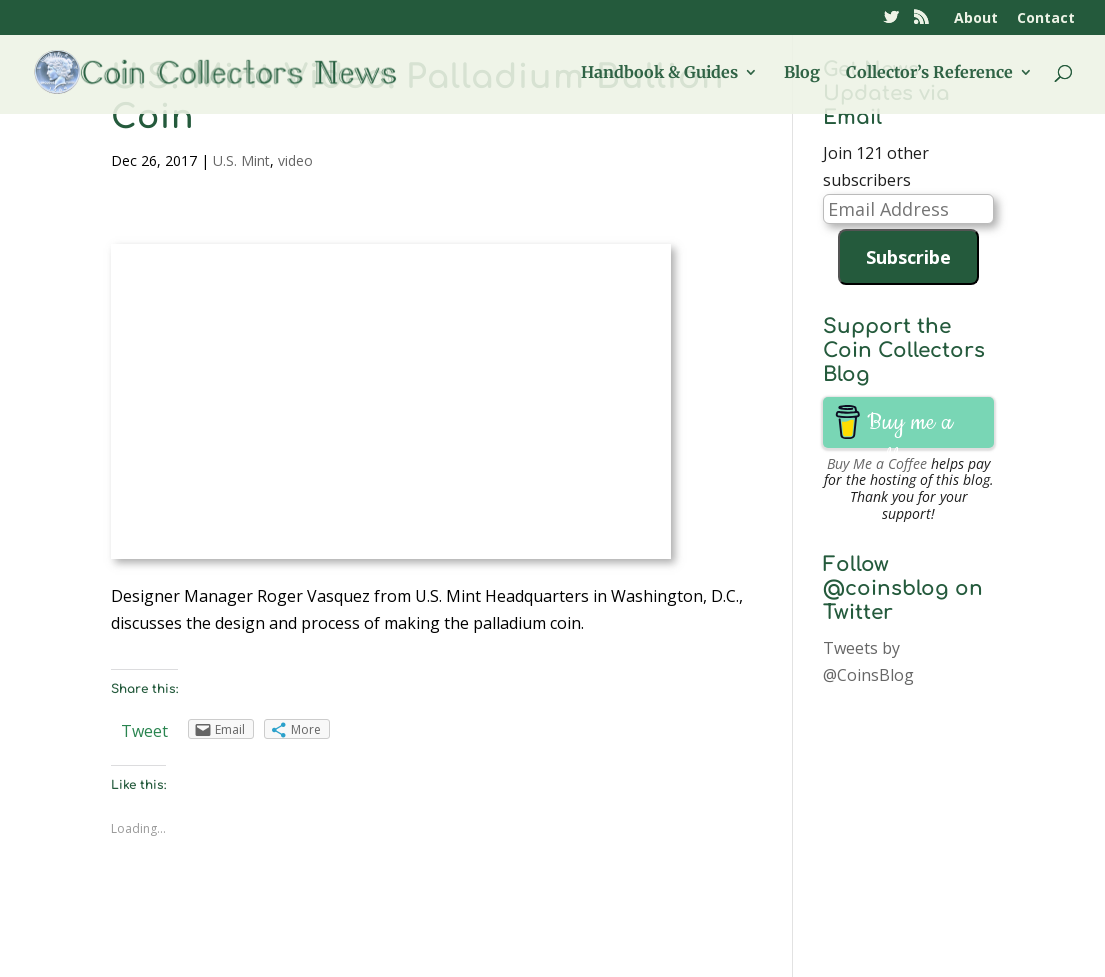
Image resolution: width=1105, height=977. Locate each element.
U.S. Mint (241, 160)
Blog (802, 73)
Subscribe (908, 257)
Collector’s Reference (929, 73)
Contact (1046, 19)
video (295, 160)
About (976, 19)
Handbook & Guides (659, 73)
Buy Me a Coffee (877, 463)
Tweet (144, 731)
